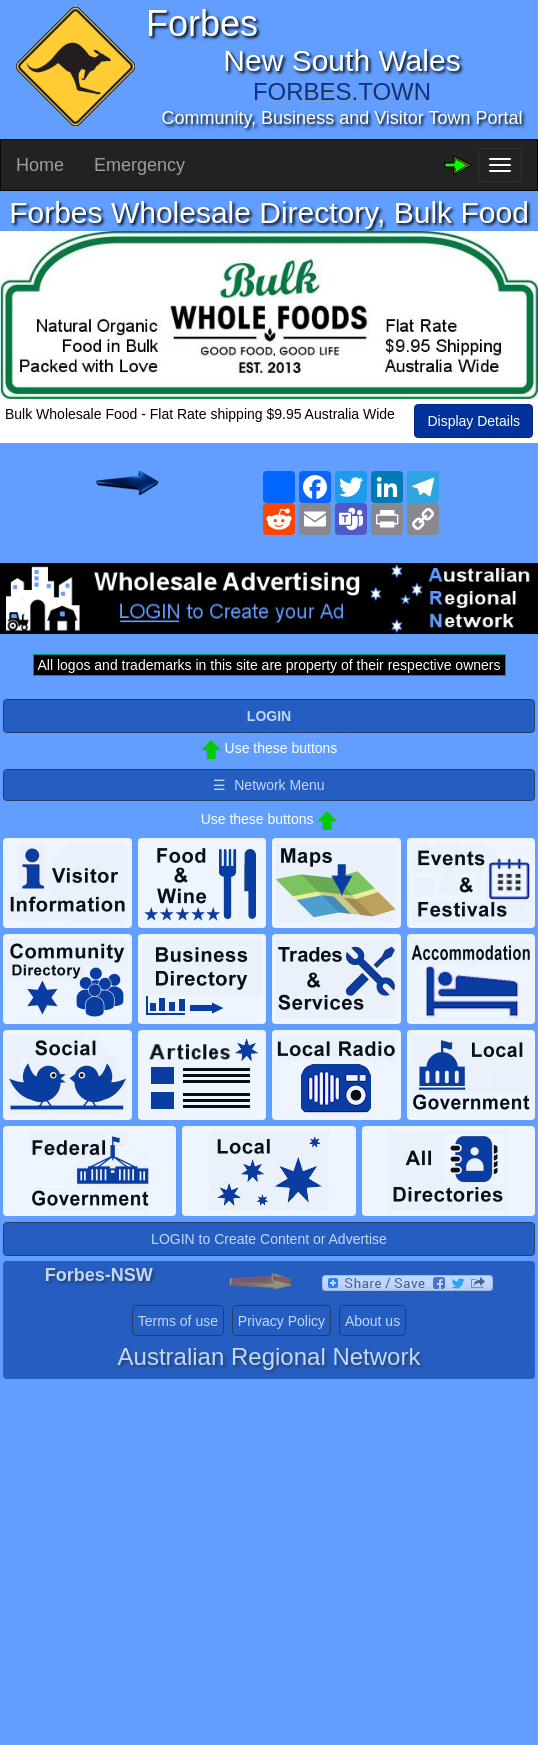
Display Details (473, 421)
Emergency (139, 165)
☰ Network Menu (268, 785)
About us (372, 1321)
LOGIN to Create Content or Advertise (269, 1239)
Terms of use (178, 1321)
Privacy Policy (281, 1321)
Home (40, 165)
